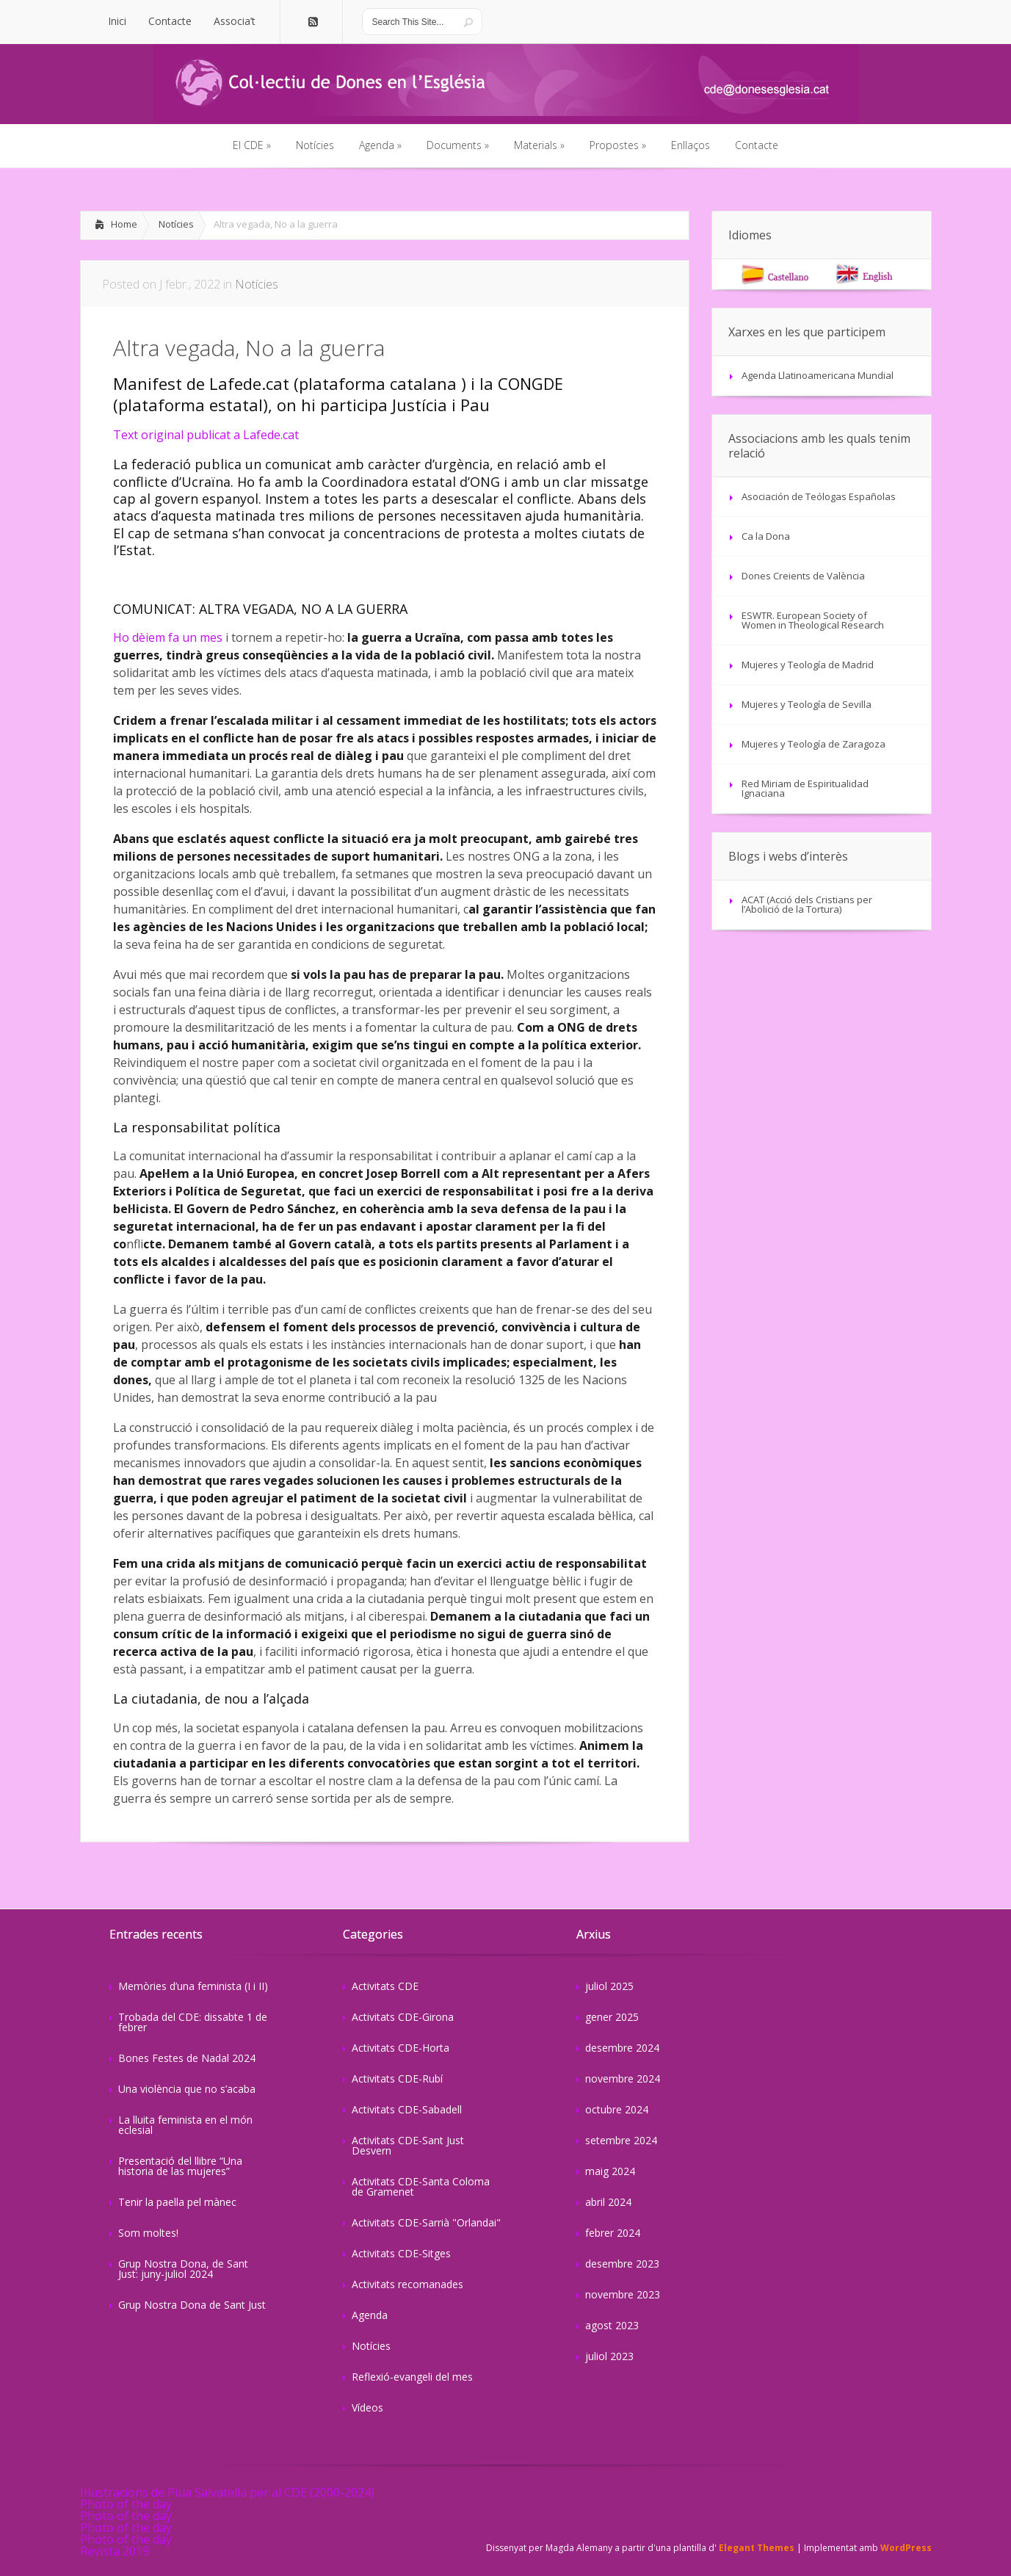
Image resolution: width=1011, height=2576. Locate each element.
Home (124, 224)
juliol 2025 (609, 1986)
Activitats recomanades (407, 2284)
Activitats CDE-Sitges (401, 2253)
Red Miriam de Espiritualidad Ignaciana (805, 788)
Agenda (370, 2315)
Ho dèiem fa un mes (167, 637)
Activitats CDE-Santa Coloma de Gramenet (421, 2186)
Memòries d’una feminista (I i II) (193, 1986)
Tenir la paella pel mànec (177, 2202)
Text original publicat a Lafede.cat (206, 435)
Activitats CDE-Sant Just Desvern (408, 2145)
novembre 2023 (622, 2294)
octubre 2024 (616, 2109)
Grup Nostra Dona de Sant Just (192, 2305)
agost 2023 (612, 2325)
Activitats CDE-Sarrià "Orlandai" (426, 2222)
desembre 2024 (622, 2048)
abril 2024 (608, 2202)
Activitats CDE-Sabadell (407, 2109)
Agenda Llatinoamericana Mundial (818, 375)
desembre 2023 (622, 2264)
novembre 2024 (622, 2078)
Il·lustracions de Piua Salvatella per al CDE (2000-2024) (227, 2492)
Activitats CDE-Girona (403, 2017)
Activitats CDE (385, 1986)
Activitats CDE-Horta (400, 2048)
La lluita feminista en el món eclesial (185, 2125)
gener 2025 (612, 2017)
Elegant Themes (756, 2547)
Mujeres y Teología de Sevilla (807, 704)
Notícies (176, 224)
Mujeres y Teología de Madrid (808, 664)
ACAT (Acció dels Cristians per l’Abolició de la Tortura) (807, 904)
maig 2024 (610, 2171)
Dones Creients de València (803, 575)
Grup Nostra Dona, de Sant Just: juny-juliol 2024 (183, 2269)
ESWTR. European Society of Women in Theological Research (813, 620)
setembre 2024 (621, 2140)
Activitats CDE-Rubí (397, 2078)
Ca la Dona (766, 536)
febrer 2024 (612, 2233)
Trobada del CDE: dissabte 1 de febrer (192, 2022)
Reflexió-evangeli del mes (412, 2377)
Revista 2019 (114, 2551)
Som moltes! (148, 2233)
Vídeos (367, 2407)
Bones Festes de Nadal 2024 (187, 2058)
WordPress (906, 2547)
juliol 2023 (609, 2356)
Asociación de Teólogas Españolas (819, 496)
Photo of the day (126, 2504)
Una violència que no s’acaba (187, 2089)
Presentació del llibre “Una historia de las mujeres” (180, 2166)
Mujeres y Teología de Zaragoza (813, 743)
